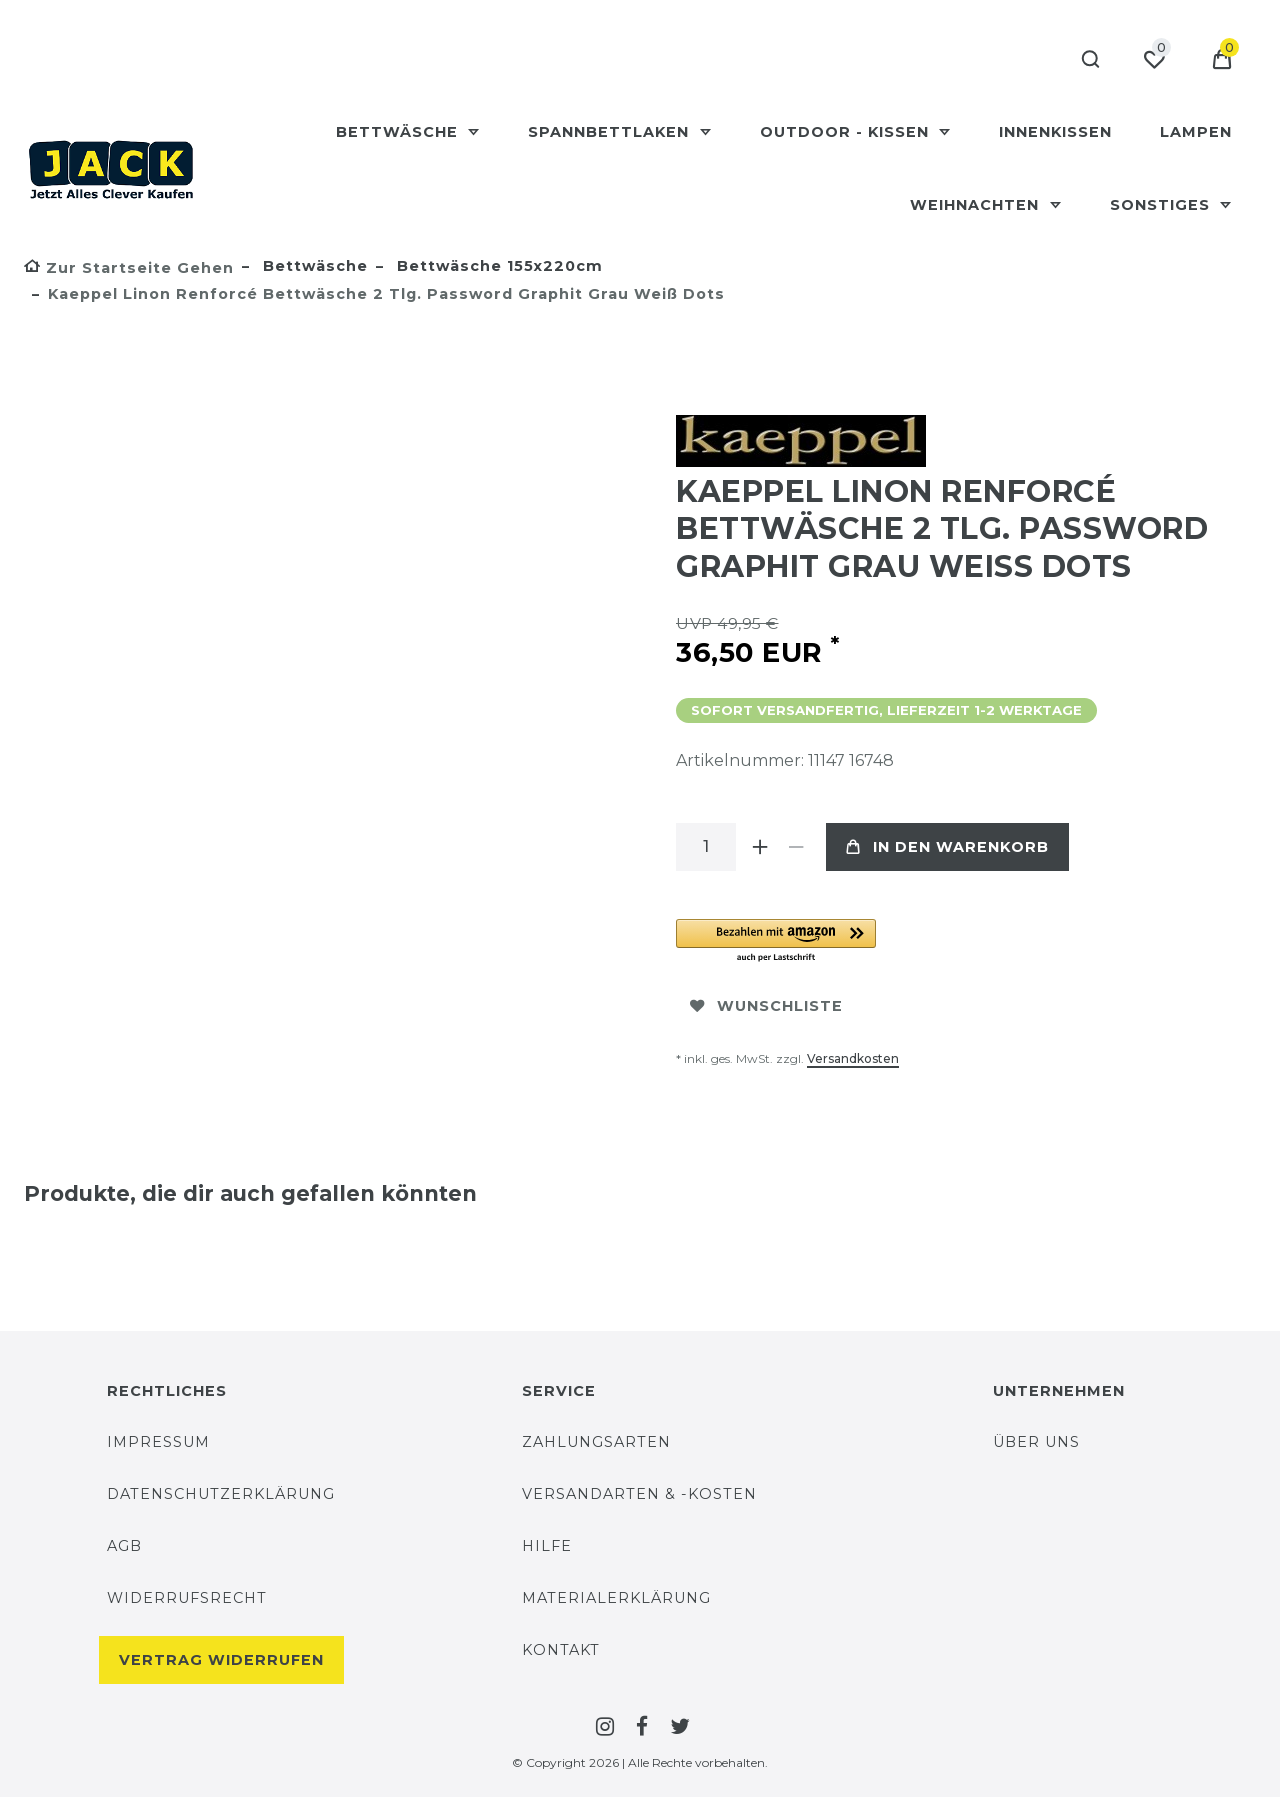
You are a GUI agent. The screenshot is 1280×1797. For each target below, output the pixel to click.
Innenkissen (1055, 132)
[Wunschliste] (1154, 60)
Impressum (158, 1442)
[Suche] (1085, 60)
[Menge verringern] (796, 847)
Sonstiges (1162, 205)
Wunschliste (766, 1006)
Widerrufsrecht (187, 1598)
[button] (901, 941)
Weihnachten (977, 205)
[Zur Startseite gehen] (129, 268)
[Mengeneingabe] (706, 847)
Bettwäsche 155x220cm (497, 266)
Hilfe (547, 1546)
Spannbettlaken (611, 132)
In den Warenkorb (947, 847)
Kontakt (561, 1650)
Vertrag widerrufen (221, 1660)
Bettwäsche (399, 132)
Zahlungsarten (596, 1442)
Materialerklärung (616, 1598)
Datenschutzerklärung (221, 1494)
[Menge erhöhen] (760, 847)
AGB (124, 1546)
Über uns (1036, 1442)
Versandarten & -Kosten (639, 1494)
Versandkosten (853, 1058)
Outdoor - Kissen (847, 132)
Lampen (1196, 132)
